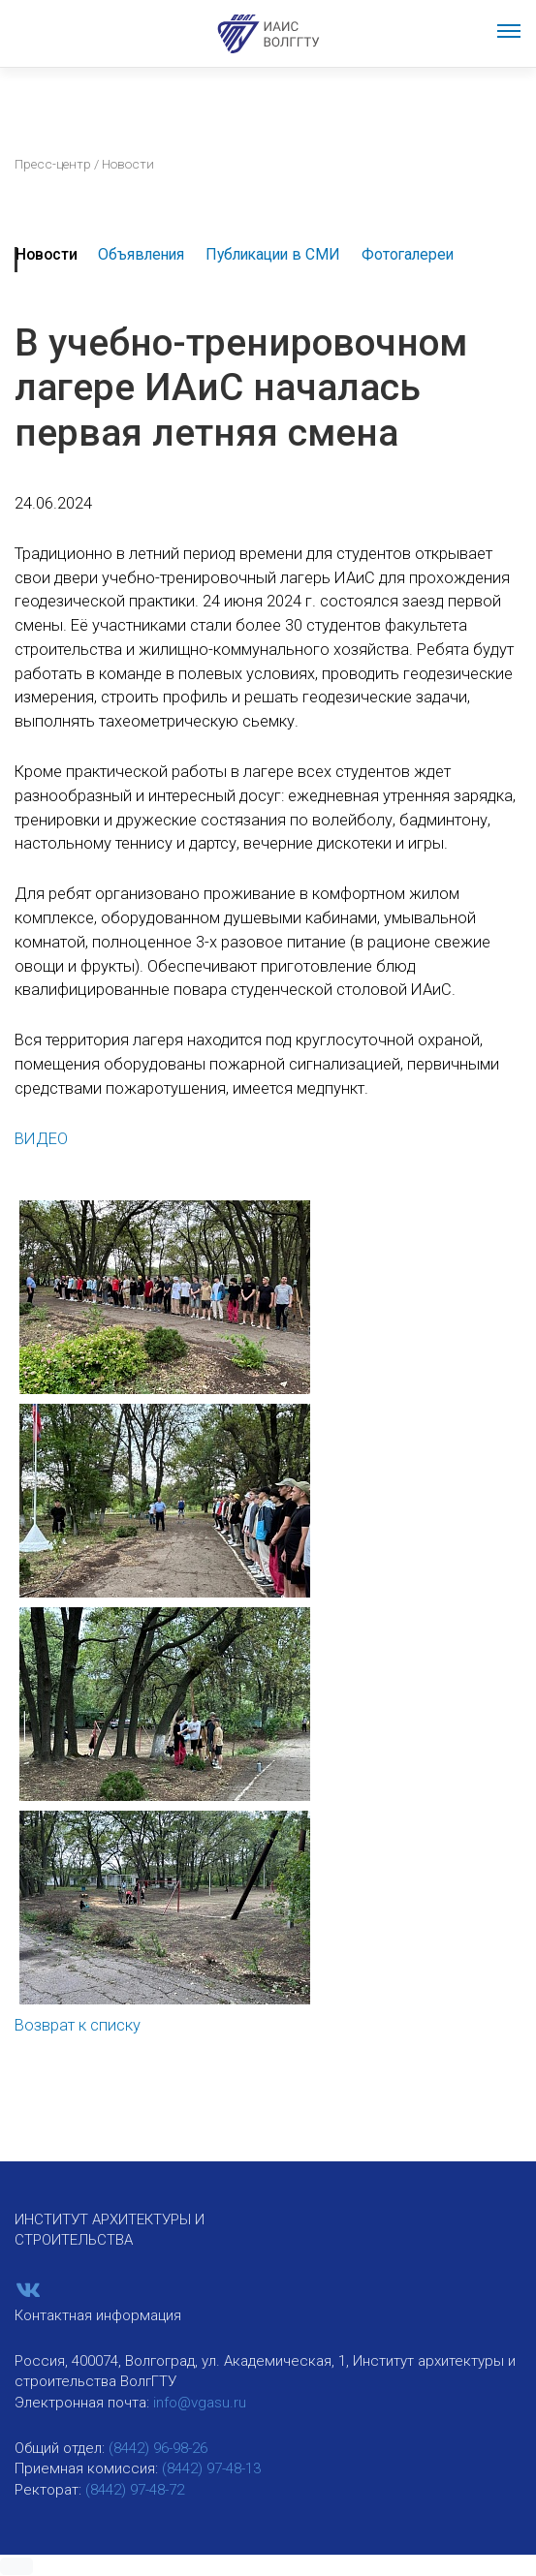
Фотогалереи (408, 254)
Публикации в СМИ (272, 254)
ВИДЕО (41, 1139)
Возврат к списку (78, 2025)
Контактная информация (98, 2315)
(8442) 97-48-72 (134, 2489)
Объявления (141, 254)
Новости (47, 254)
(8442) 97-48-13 (211, 2468)
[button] (16, 2566)
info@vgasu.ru (199, 2402)
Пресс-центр (53, 163)
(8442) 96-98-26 (158, 2448)
